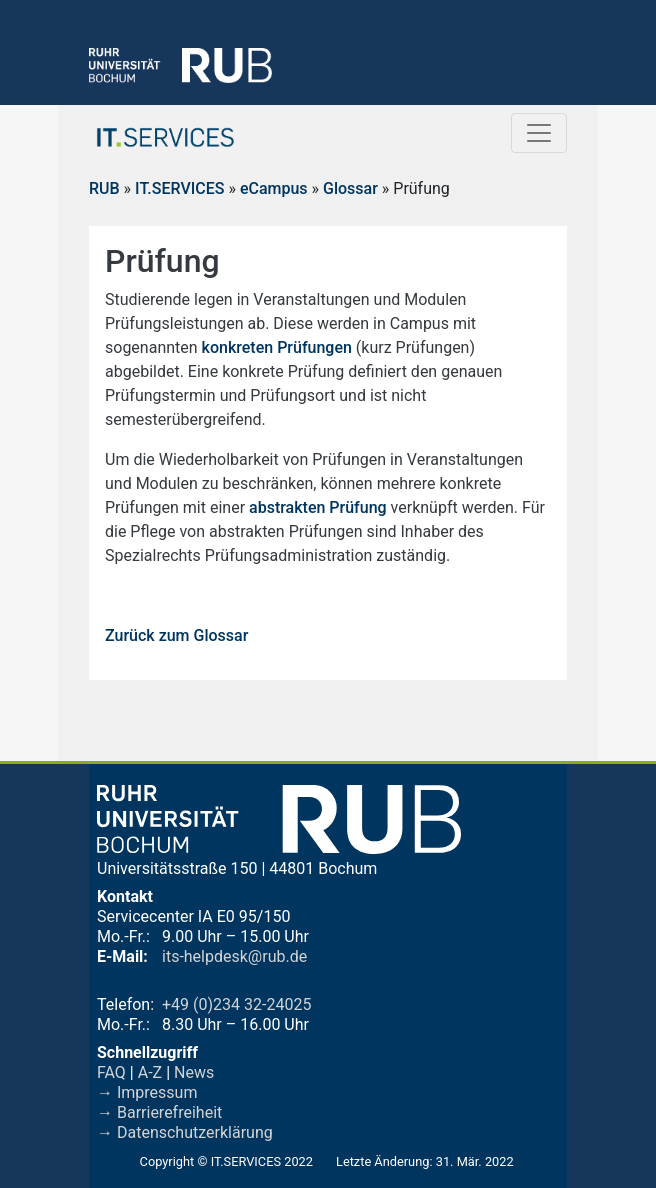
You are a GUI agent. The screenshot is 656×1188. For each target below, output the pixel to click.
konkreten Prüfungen (277, 347)
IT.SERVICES (179, 188)
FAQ (111, 1072)
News (194, 1072)
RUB (104, 188)
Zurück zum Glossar (176, 635)
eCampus (274, 188)
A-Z (150, 1072)
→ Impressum (147, 1092)
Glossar (350, 188)
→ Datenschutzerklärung (185, 1132)
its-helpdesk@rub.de (234, 956)
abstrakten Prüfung (318, 507)
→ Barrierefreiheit (159, 1112)
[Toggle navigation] (539, 133)
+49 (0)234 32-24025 (236, 1004)
